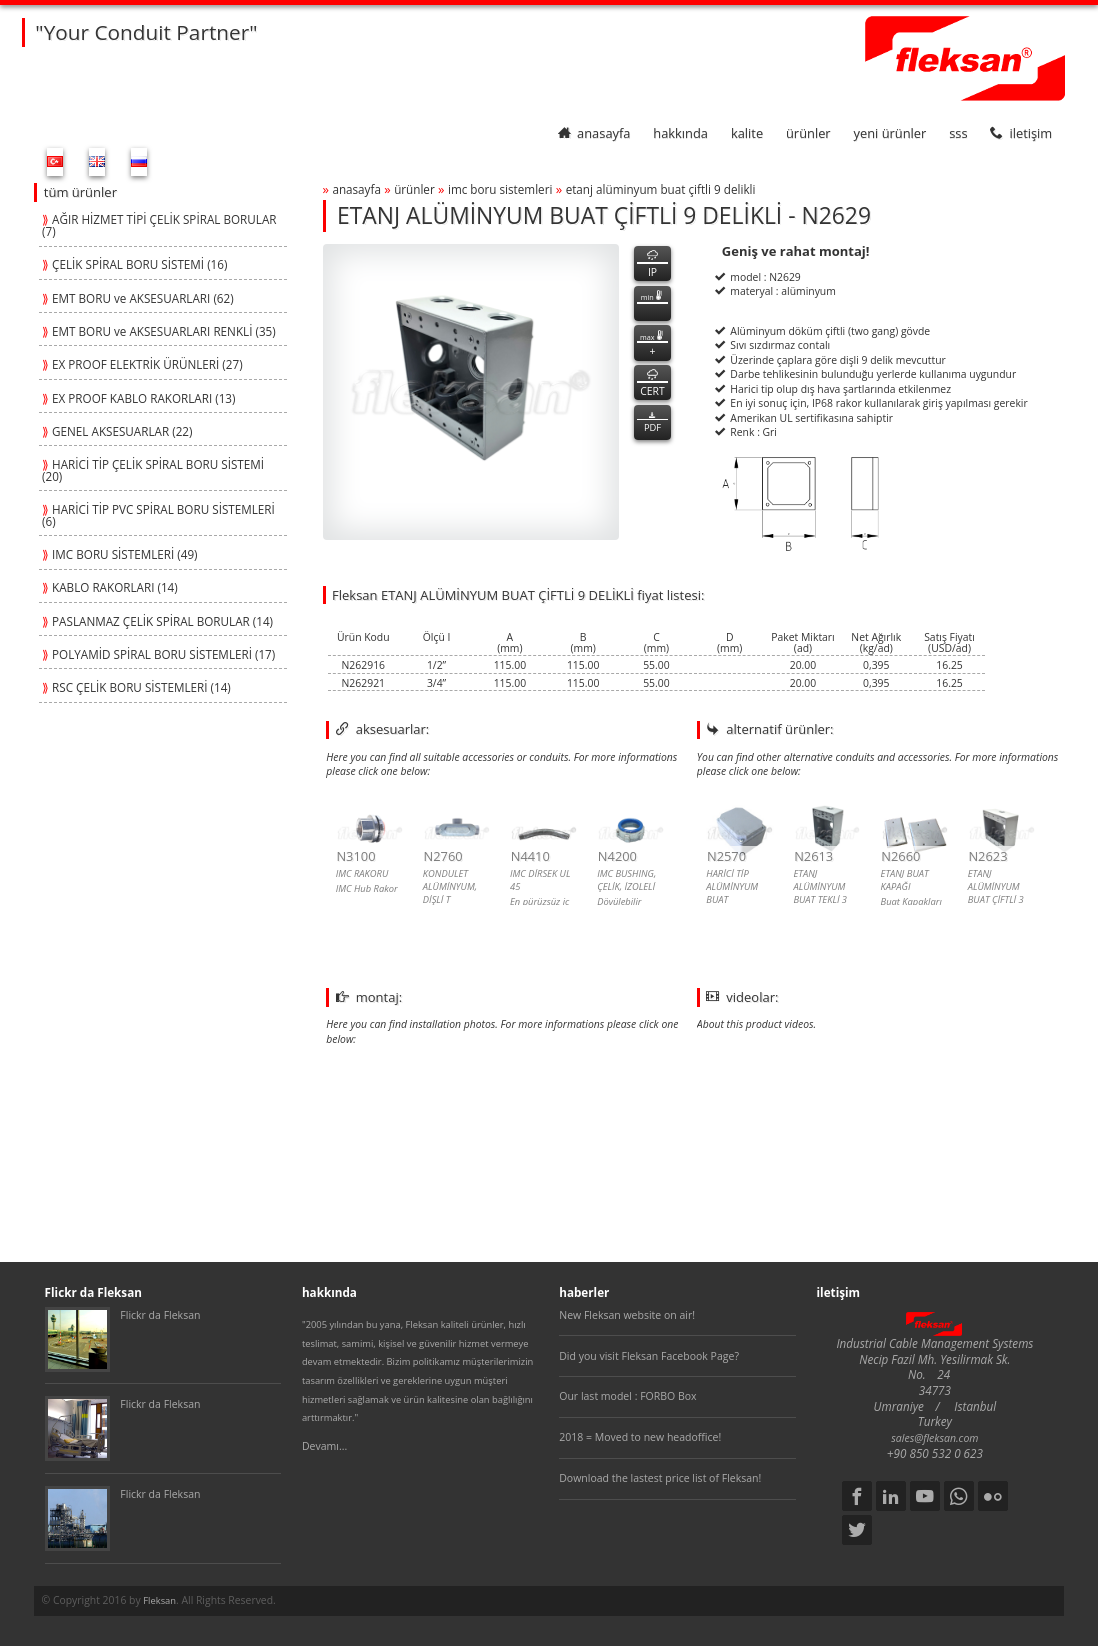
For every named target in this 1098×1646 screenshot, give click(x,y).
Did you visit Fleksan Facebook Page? (649, 1356)
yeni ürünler (890, 133)
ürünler (808, 133)
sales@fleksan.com (934, 1438)
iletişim (1021, 133)
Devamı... (324, 1446)
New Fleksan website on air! (627, 1315)
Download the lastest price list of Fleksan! (660, 1478)
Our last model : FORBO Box (627, 1396)
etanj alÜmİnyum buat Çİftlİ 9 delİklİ (661, 189)
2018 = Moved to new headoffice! (640, 1437)
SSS (958, 133)
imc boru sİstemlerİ (500, 189)
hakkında (680, 133)
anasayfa (594, 133)
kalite (747, 133)
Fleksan (159, 1600)
